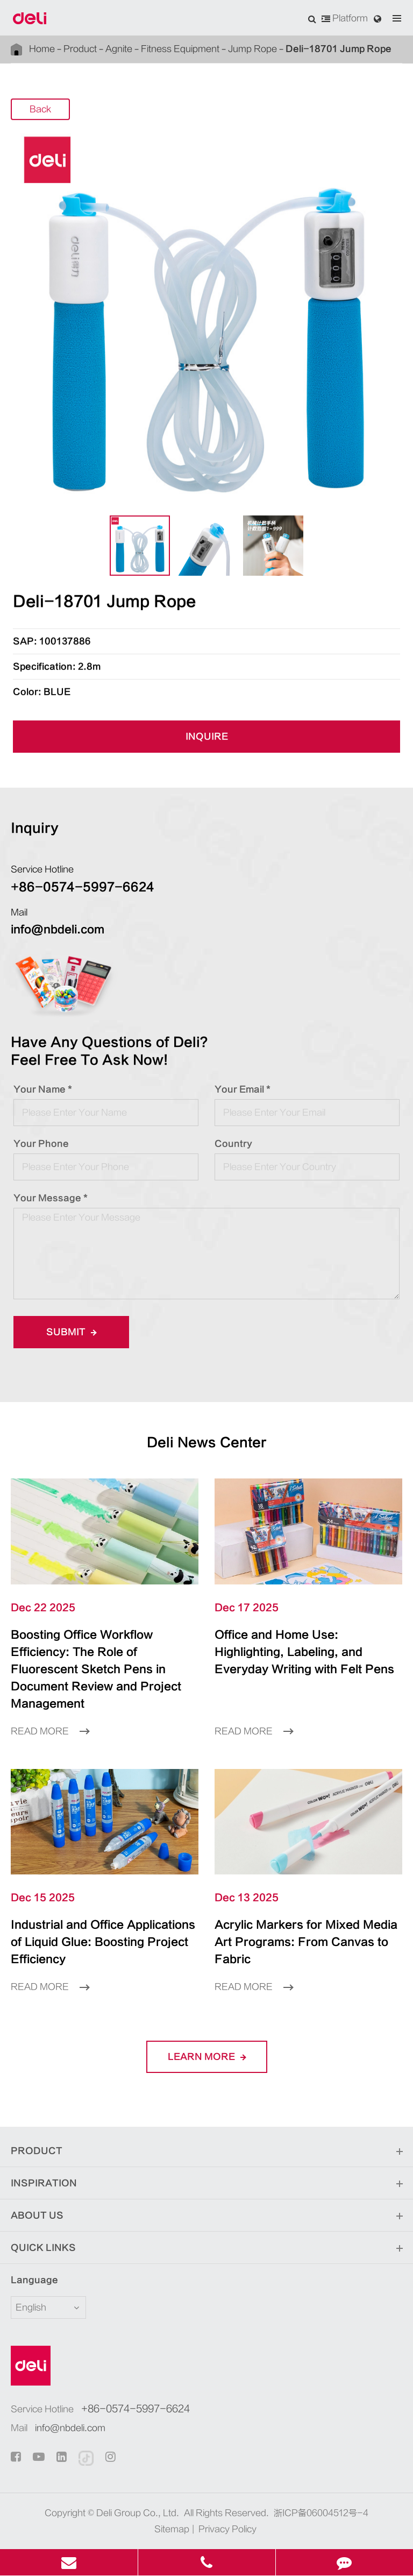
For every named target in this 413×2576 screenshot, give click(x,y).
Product (80, 49)
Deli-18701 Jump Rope (338, 49)
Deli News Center (207, 1442)
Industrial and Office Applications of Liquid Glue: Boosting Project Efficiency (103, 1942)
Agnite (118, 49)
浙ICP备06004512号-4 (321, 2513)
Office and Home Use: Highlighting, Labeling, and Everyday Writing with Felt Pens (304, 1652)
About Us (206, 2216)
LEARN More (207, 2057)
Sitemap (171, 2529)
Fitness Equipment (180, 49)
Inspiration (206, 2184)
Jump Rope (252, 49)
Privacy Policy (227, 2529)
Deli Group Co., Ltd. (137, 2513)
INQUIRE (207, 737)
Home (42, 49)
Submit (71, 1332)
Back (40, 110)
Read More (50, 1731)
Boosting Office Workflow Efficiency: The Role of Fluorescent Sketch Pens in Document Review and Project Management (96, 1669)
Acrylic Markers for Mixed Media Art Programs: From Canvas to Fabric (306, 1942)
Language (34, 2280)
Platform (345, 18)
